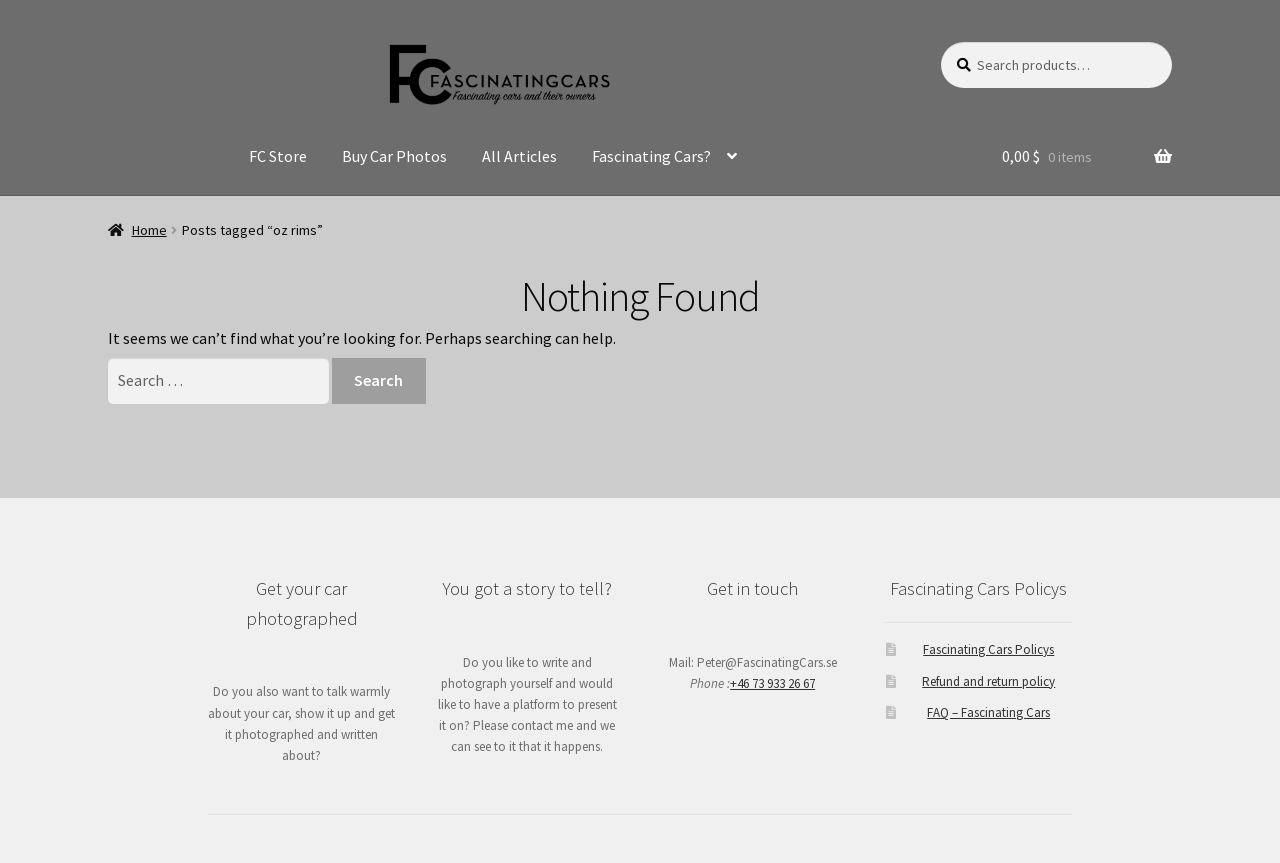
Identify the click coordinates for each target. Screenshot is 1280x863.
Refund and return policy (988, 681)
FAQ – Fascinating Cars (988, 712)
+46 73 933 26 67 (772, 683)
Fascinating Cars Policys (988, 649)
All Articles (519, 156)
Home (149, 230)
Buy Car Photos (394, 156)
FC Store (278, 156)
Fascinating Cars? (651, 156)
